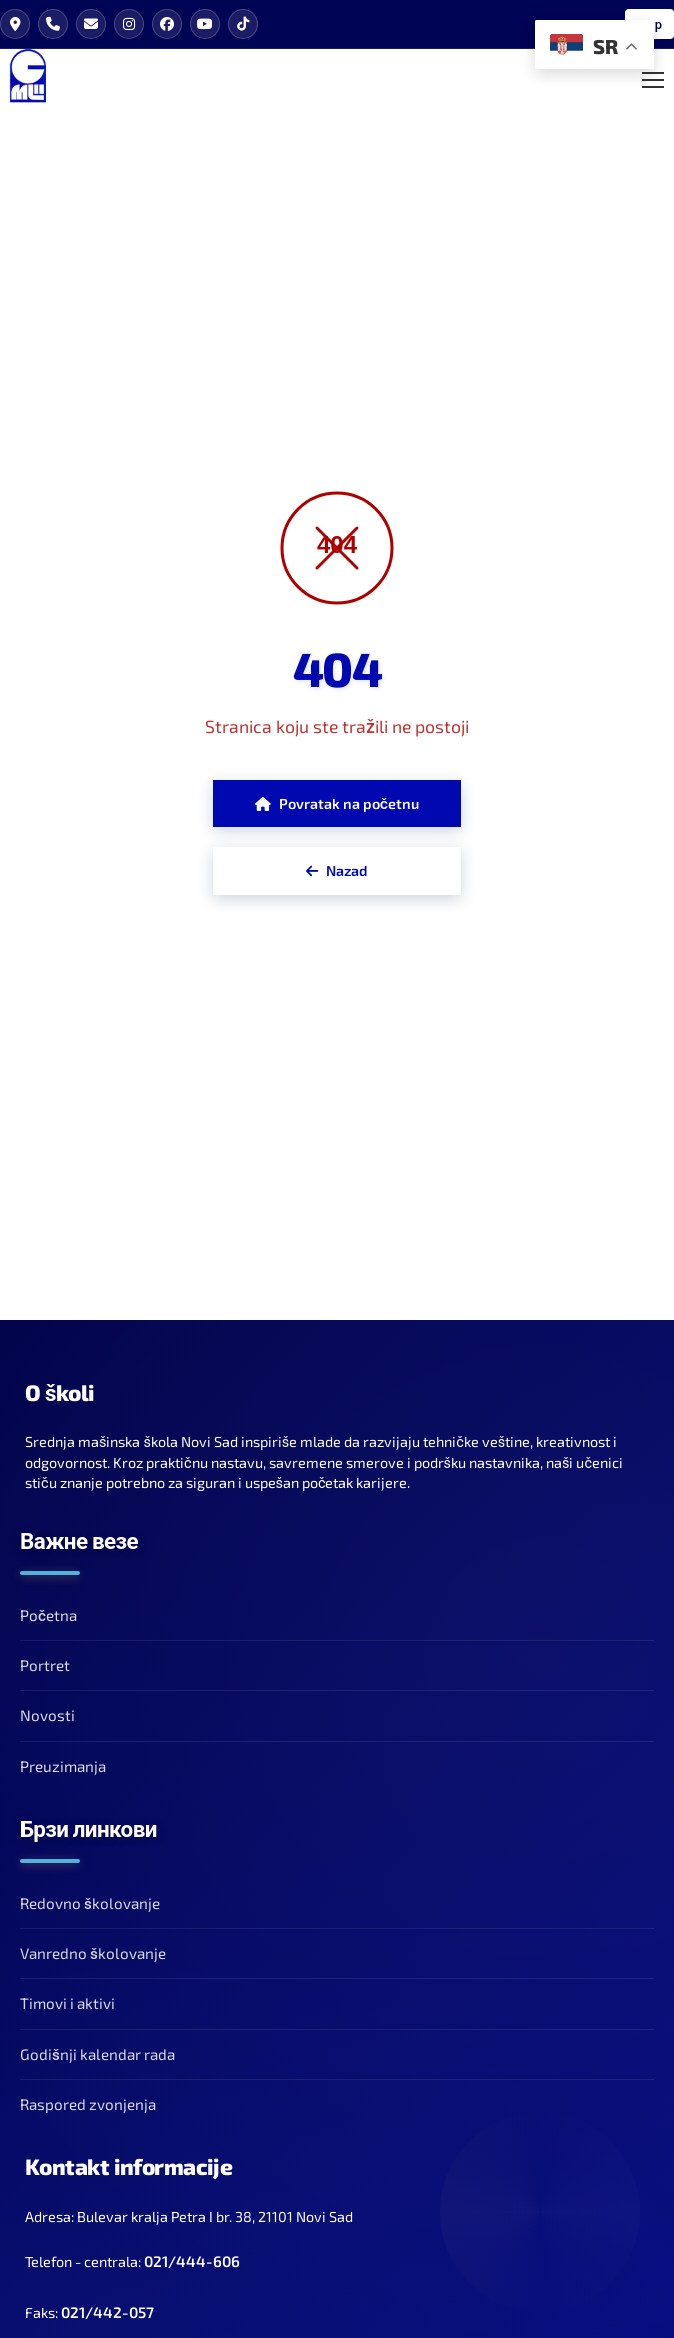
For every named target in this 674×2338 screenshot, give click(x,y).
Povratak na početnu (337, 803)
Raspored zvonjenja (88, 2104)
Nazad (336, 870)
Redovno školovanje (90, 1903)
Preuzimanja (63, 1766)
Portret (45, 1665)
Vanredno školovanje (93, 1953)
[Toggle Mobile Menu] (653, 80)
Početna (48, 1615)
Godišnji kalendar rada (97, 2054)
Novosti (47, 1715)
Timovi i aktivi (67, 2003)
